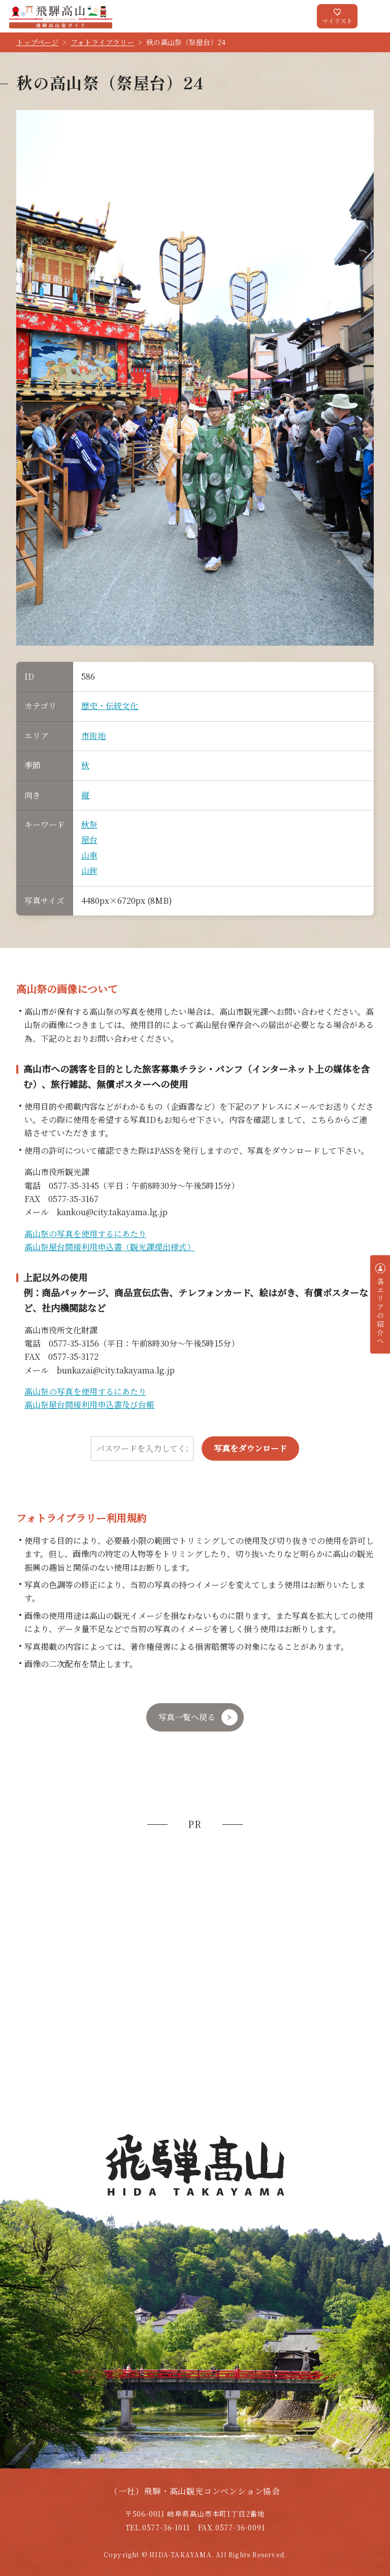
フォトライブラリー (102, 42)
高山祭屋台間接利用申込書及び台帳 (89, 1404)
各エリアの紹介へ (380, 1311)
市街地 (93, 736)
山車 (89, 855)
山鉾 (89, 870)
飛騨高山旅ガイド (60, 16)
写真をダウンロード (250, 1448)
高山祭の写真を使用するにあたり (85, 1234)
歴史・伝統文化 (109, 706)
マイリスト (337, 20)
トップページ (37, 42)
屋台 (89, 839)
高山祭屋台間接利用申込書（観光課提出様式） (109, 1247)
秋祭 (89, 824)
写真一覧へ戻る (186, 1717)
